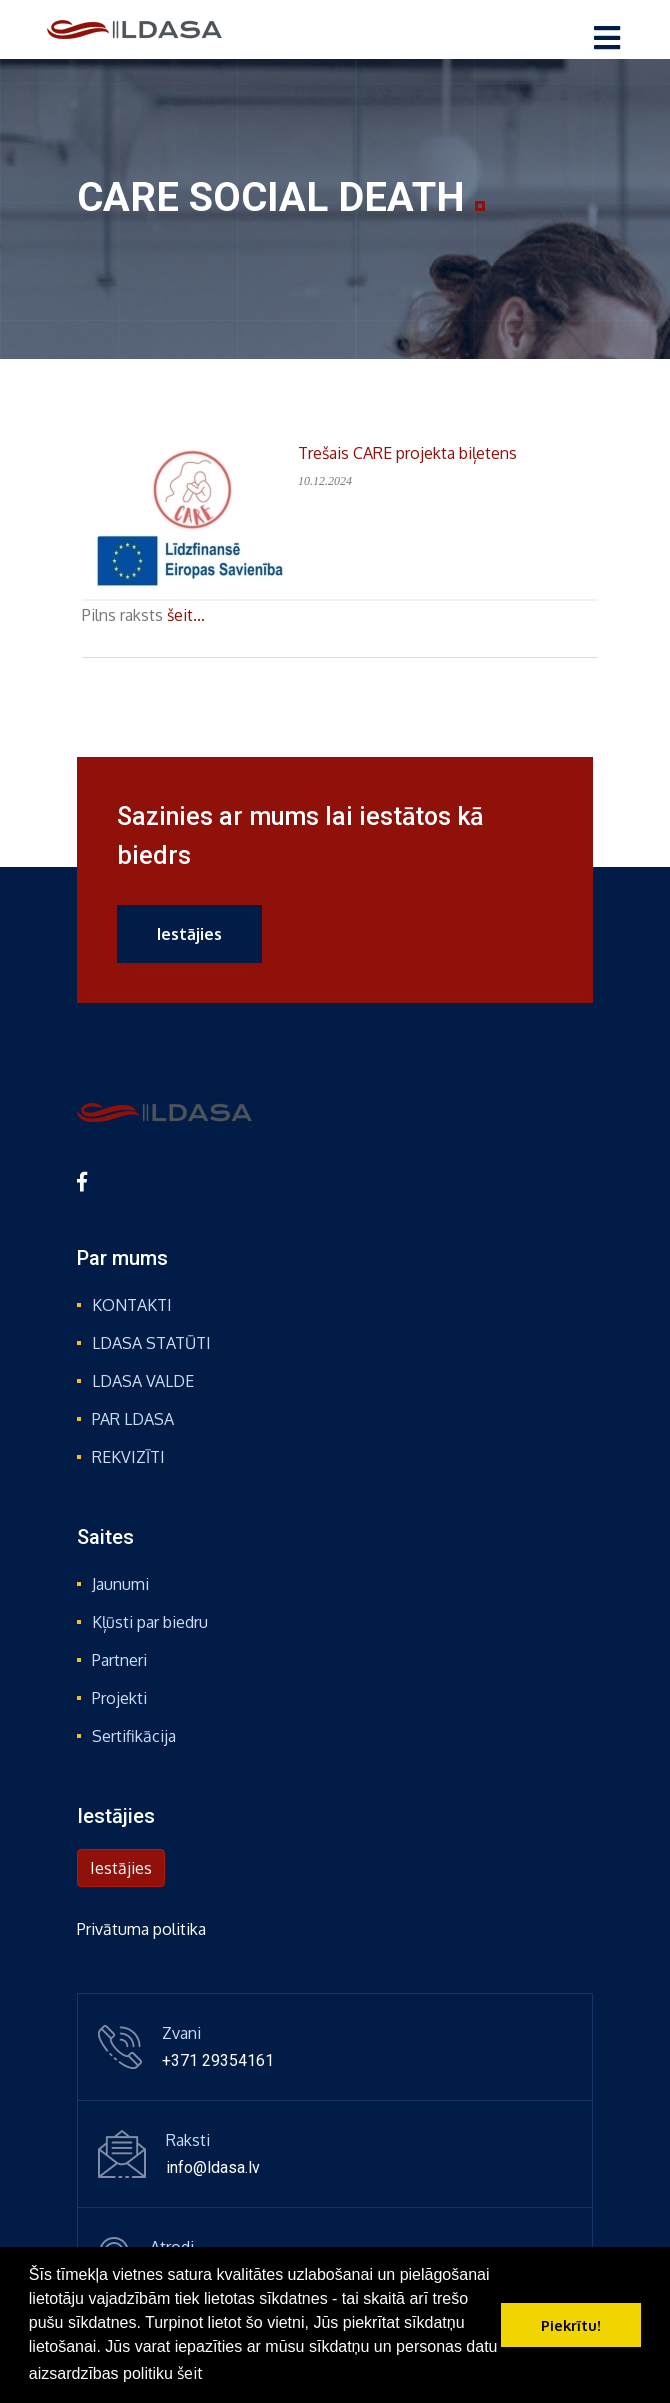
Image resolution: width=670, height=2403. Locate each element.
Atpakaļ (130, 672)
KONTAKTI (132, 1305)
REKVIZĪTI (128, 1457)
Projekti (119, 1698)
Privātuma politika (141, 1929)
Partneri (119, 1660)
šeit (190, 2373)
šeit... (186, 615)
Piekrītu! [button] (571, 2325)
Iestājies (189, 934)
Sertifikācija (134, 1736)
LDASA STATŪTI (151, 1343)
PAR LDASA (133, 1419)
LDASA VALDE (143, 1381)
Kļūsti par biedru (150, 1622)
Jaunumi (120, 1584)
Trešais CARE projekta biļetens (407, 453)
